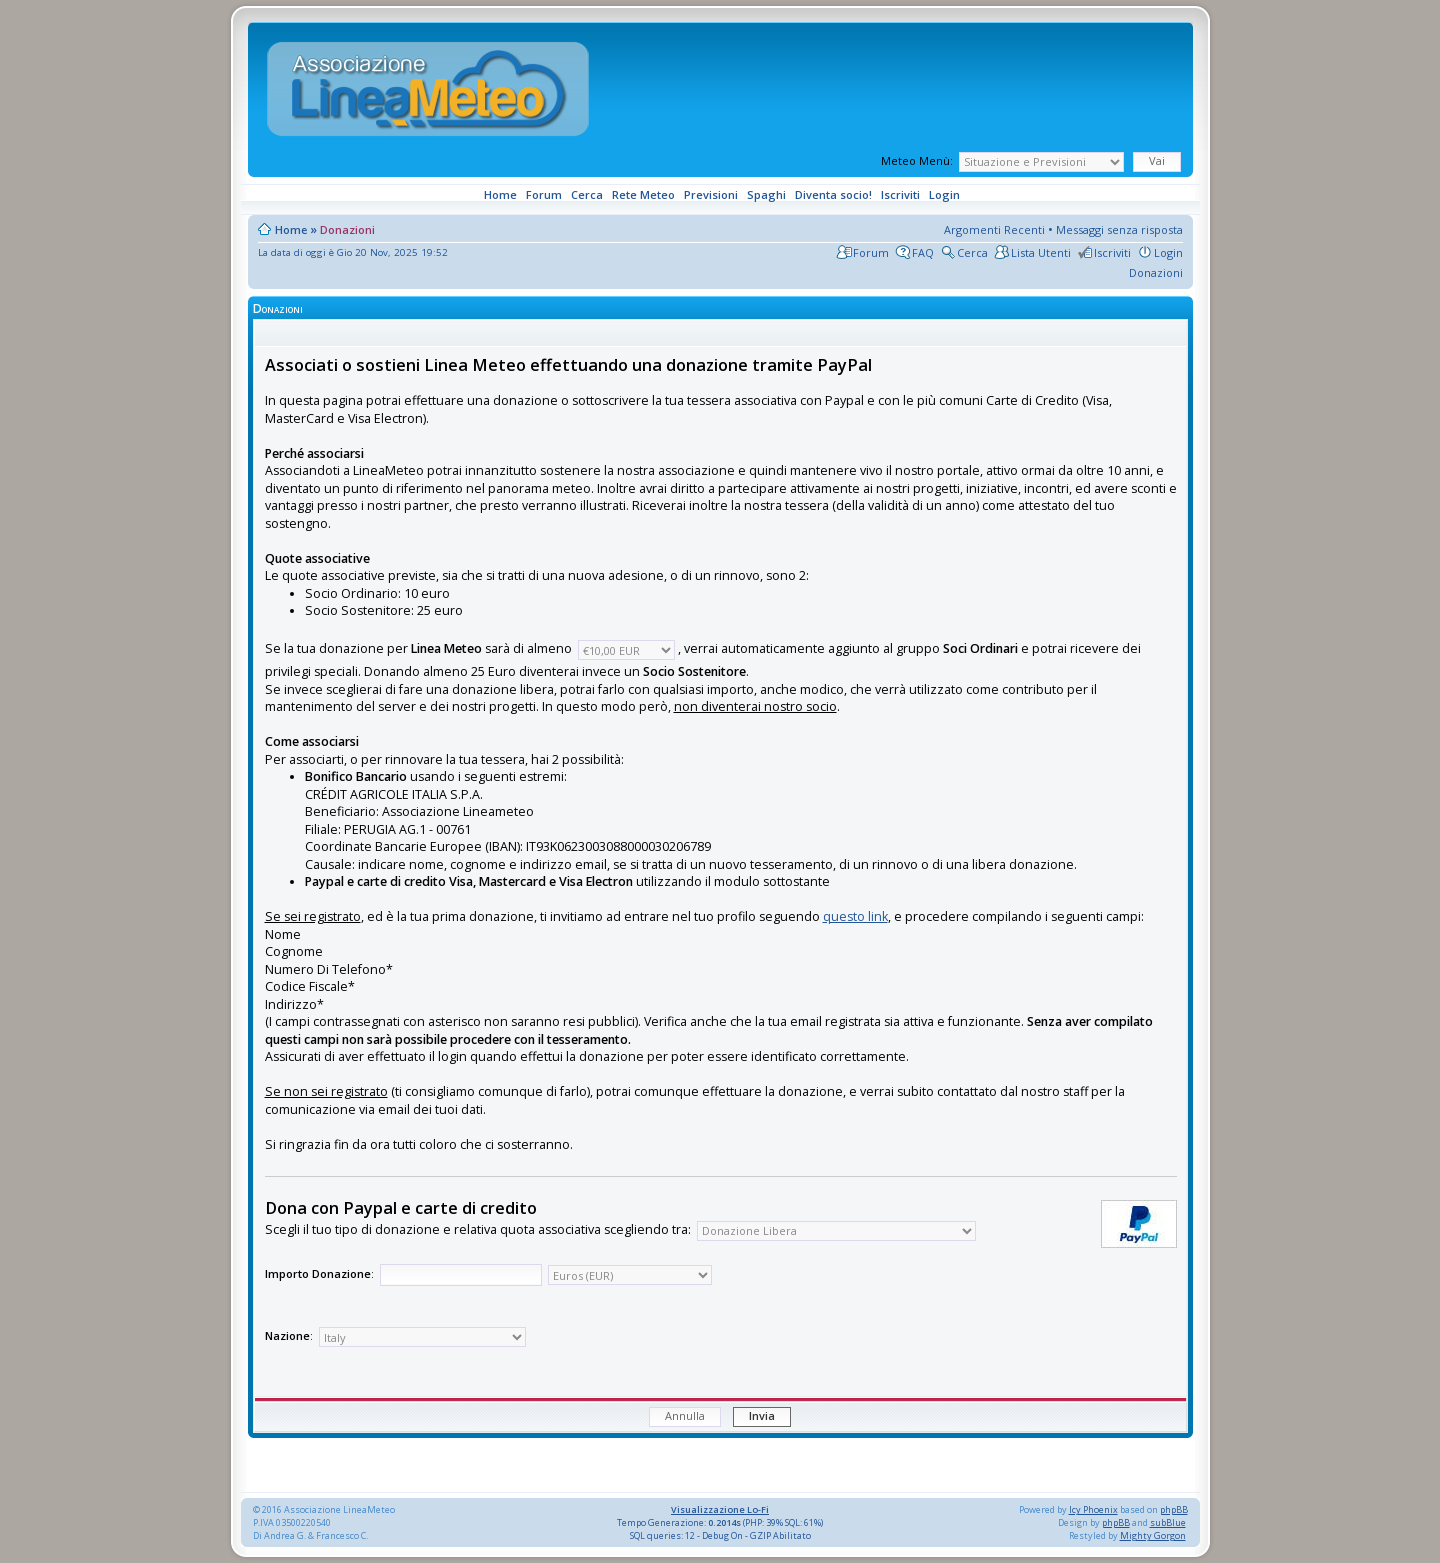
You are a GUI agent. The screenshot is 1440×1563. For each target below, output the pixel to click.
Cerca (585, 194)
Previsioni (709, 194)
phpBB (1174, 1509)
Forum (542, 194)
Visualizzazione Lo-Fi (720, 1509)
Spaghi (765, 194)
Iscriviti (899, 194)
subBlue (1168, 1522)
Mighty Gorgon (1153, 1535)
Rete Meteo (642, 194)
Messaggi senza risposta (1119, 229)
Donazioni (347, 229)
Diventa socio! (832, 194)
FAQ (923, 252)
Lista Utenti (1041, 252)
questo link (855, 916)
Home (499, 194)
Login (943, 194)
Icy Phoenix (1093, 1509)
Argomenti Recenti (994, 229)
